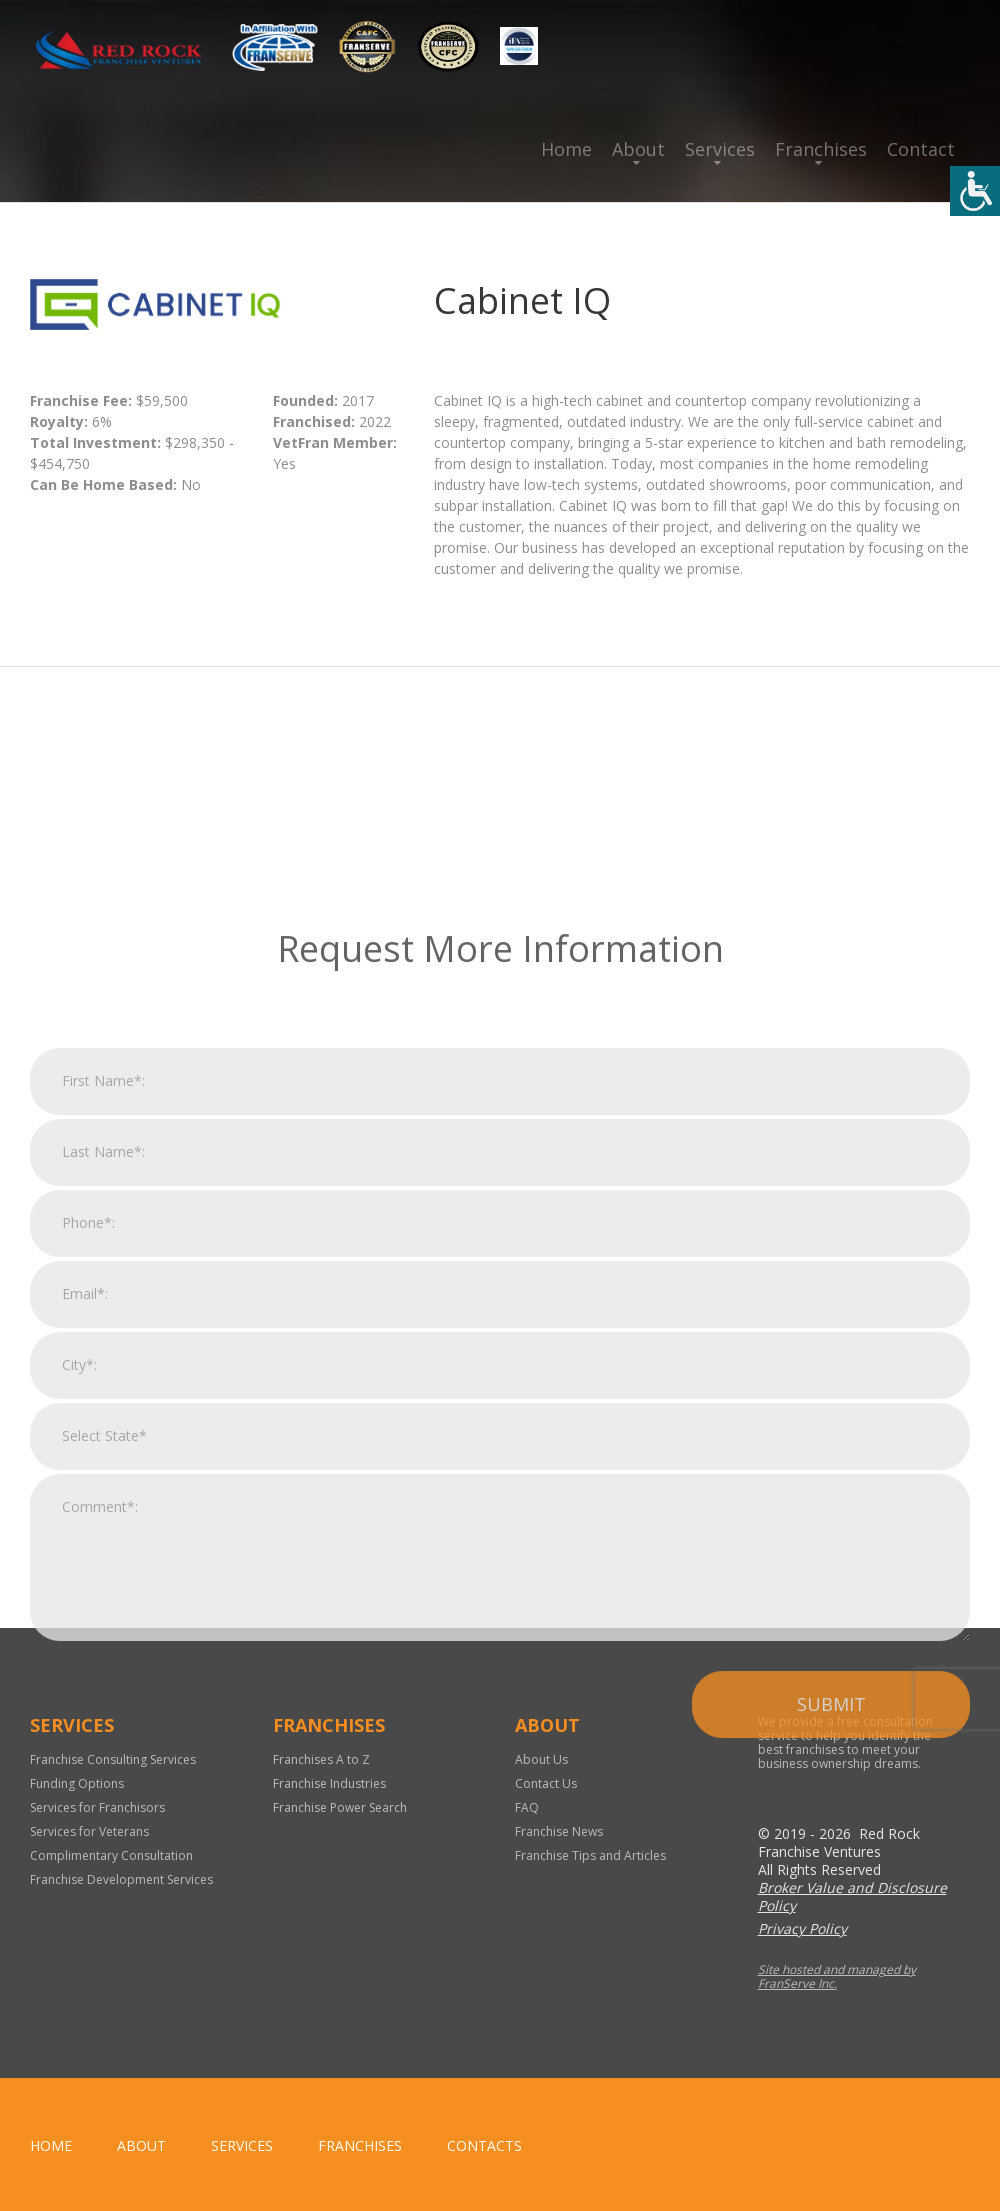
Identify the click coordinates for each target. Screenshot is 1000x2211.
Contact (921, 149)
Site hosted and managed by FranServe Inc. (837, 1976)
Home (566, 149)
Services (720, 149)
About (638, 149)
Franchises (821, 149)
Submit (831, 1911)
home (51, 2145)
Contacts (484, 2145)
